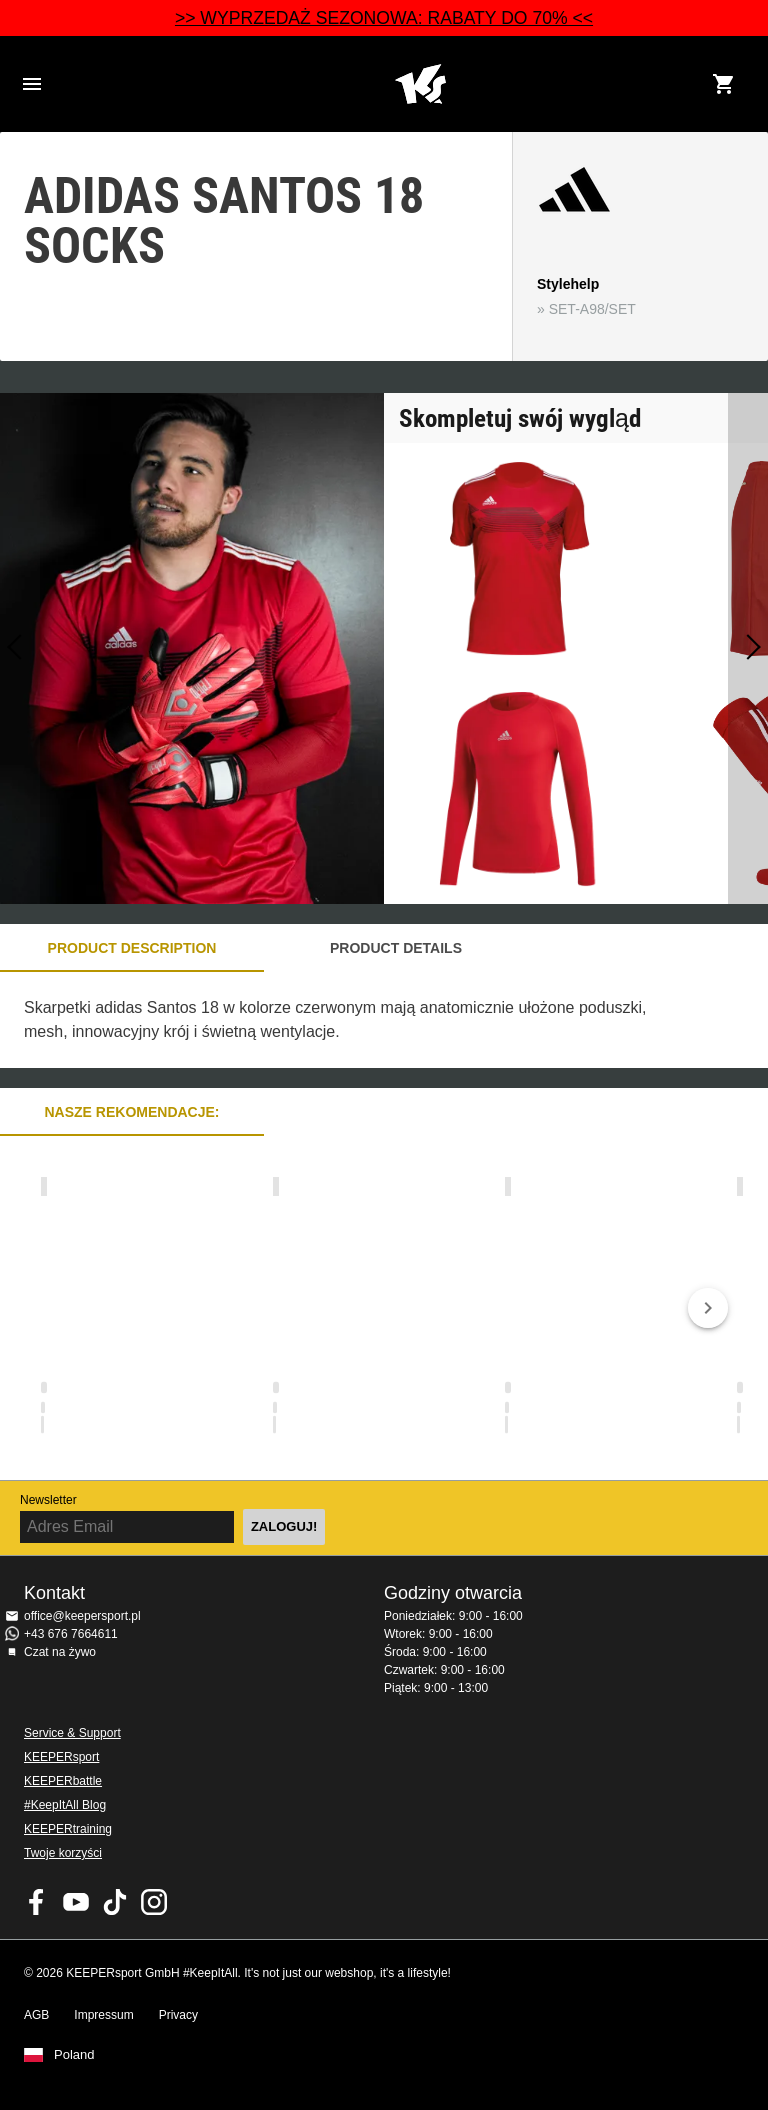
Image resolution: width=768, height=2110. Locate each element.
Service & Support (72, 1733)
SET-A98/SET (592, 309)
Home (420, 84)
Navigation (32, 84)
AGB (36, 2015)
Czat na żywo (60, 1652)
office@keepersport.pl (82, 1616)
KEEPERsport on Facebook (37, 1902)
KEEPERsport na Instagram (154, 1902)
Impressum (103, 2015)
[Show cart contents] (724, 84)
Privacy (178, 2015)
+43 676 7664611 (71, 1634)
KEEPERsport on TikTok (115, 1902)
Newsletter (48, 1500)
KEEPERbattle (63, 1781)
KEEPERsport (61, 1757)
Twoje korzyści (63, 1853)
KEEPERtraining (68, 1829)
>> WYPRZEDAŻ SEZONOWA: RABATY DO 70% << (384, 18)
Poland (74, 2055)
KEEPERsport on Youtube (76, 1902)
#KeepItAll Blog (65, 1805)
